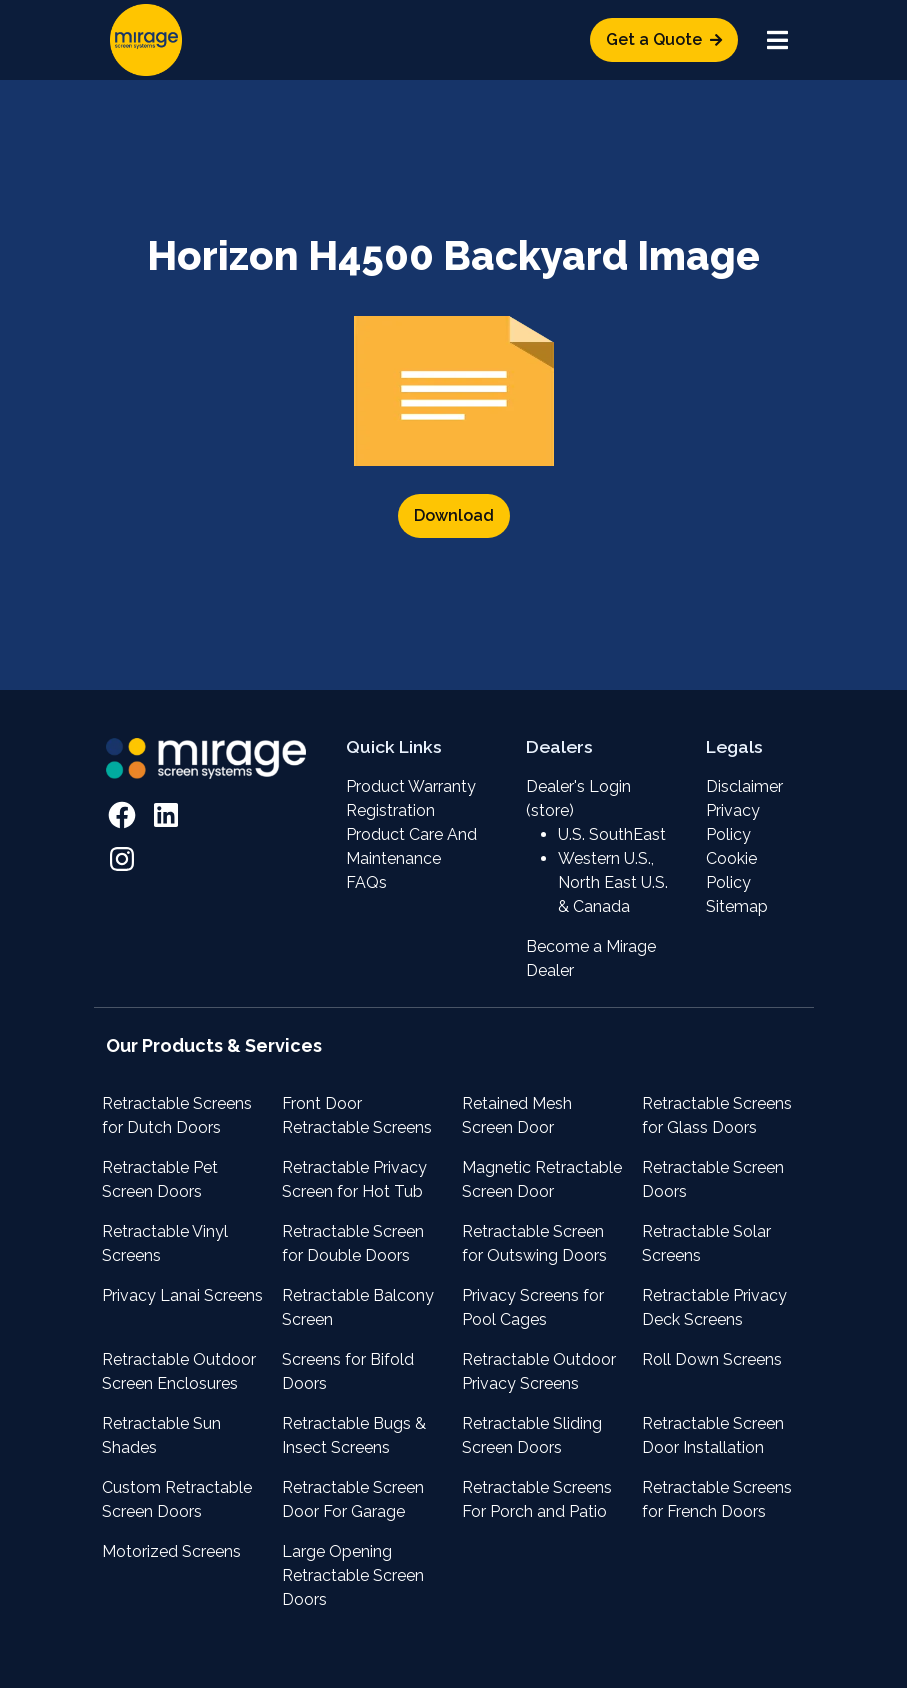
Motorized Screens (171, 1551)
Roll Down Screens (712, 1359)
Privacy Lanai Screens (182, 1295)
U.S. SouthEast (612, 834)
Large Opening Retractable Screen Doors (353, 1575)
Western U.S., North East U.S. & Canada (613, 882)
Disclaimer (744, 786)
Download (454, 515)
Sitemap (737, 906)
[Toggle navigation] (778, 40)
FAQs (366, 882)
